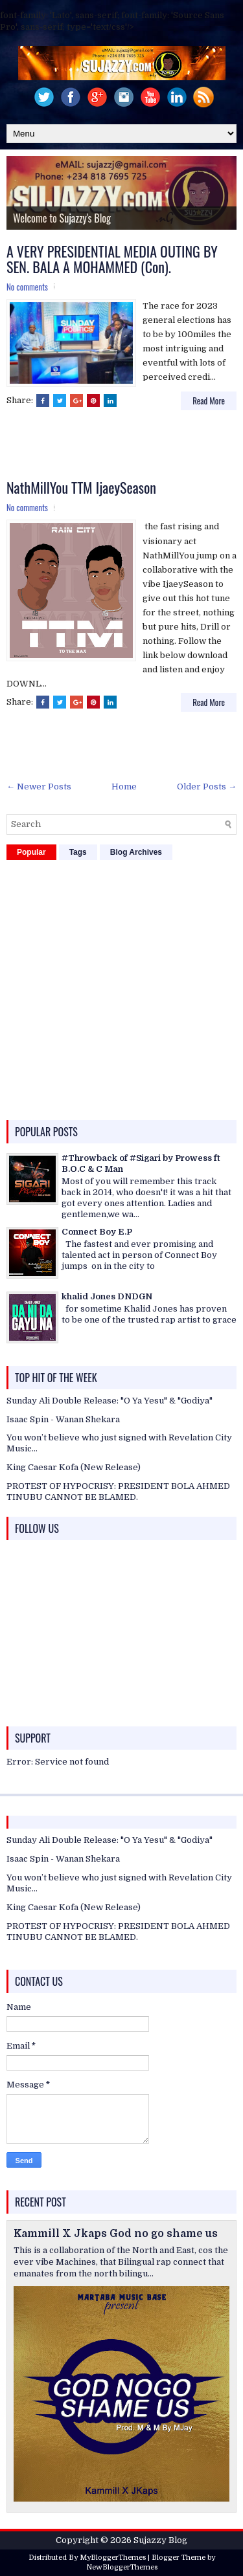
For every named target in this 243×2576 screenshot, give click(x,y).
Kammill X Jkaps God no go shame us (116, 2234)
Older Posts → (207, 786)
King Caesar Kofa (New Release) (73, 1467)
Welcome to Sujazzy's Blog (62, 218)
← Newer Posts (38, 786)
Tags (78, 852)
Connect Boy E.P (97, 1232)
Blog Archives (136, 852)
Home (124, 786)
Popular (31, 852)
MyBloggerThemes (113, 2557)
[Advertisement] (124, 446)
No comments (27, 286)
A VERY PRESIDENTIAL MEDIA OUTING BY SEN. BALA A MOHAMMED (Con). (112, 258)
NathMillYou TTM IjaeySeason (81, 487)
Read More (208, 400)
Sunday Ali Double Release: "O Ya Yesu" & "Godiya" (109, 1400)
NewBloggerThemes (121, 2567)
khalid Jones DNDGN (107, 1296)
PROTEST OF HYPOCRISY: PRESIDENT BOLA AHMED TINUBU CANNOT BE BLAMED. (118, 1491)
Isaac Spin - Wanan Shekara (63, 1419)
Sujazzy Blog (160, 2540)
